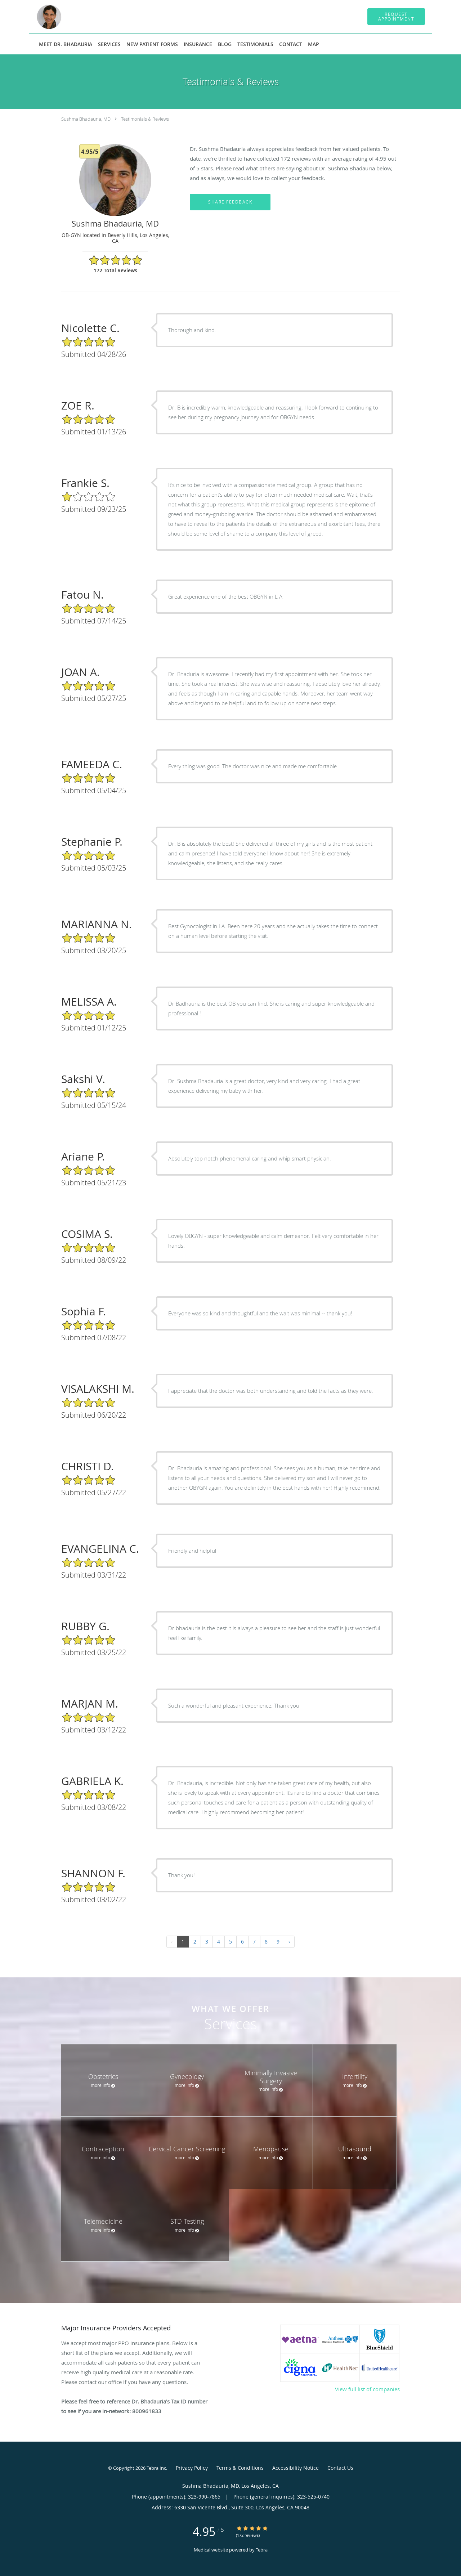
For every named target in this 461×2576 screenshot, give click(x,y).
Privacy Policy (192, 2467)
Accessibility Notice (295, 2467)
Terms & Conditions (240, 2467)
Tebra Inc (156, 2468)
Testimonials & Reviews (145, 119)
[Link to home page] (37, 16)
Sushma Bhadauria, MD (86, 119)
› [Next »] (289, 1941)
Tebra (262, 2549)
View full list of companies (367, 2389)
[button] (396, 16)
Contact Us (340, 2467)
